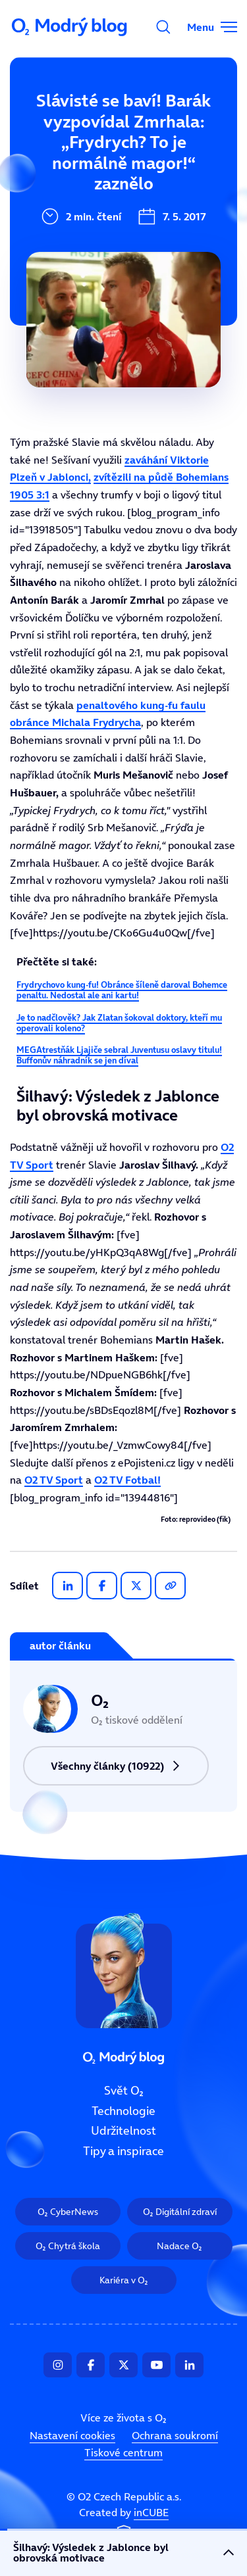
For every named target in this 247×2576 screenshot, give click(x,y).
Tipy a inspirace (61, 255)
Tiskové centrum (123, 2453)
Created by (124, 2524)
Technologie (50, 167)
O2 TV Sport (53, 1479)
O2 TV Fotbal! (127, 1479)
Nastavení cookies (72, 2436)
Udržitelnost (52, 211)
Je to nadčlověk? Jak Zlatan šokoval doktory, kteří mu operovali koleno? (119, 1022)
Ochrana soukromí (175, 2436)
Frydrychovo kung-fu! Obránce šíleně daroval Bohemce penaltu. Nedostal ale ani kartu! (121, 990)
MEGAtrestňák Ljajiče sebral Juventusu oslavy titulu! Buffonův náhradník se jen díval (119, 1055)
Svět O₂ (38, 123)
